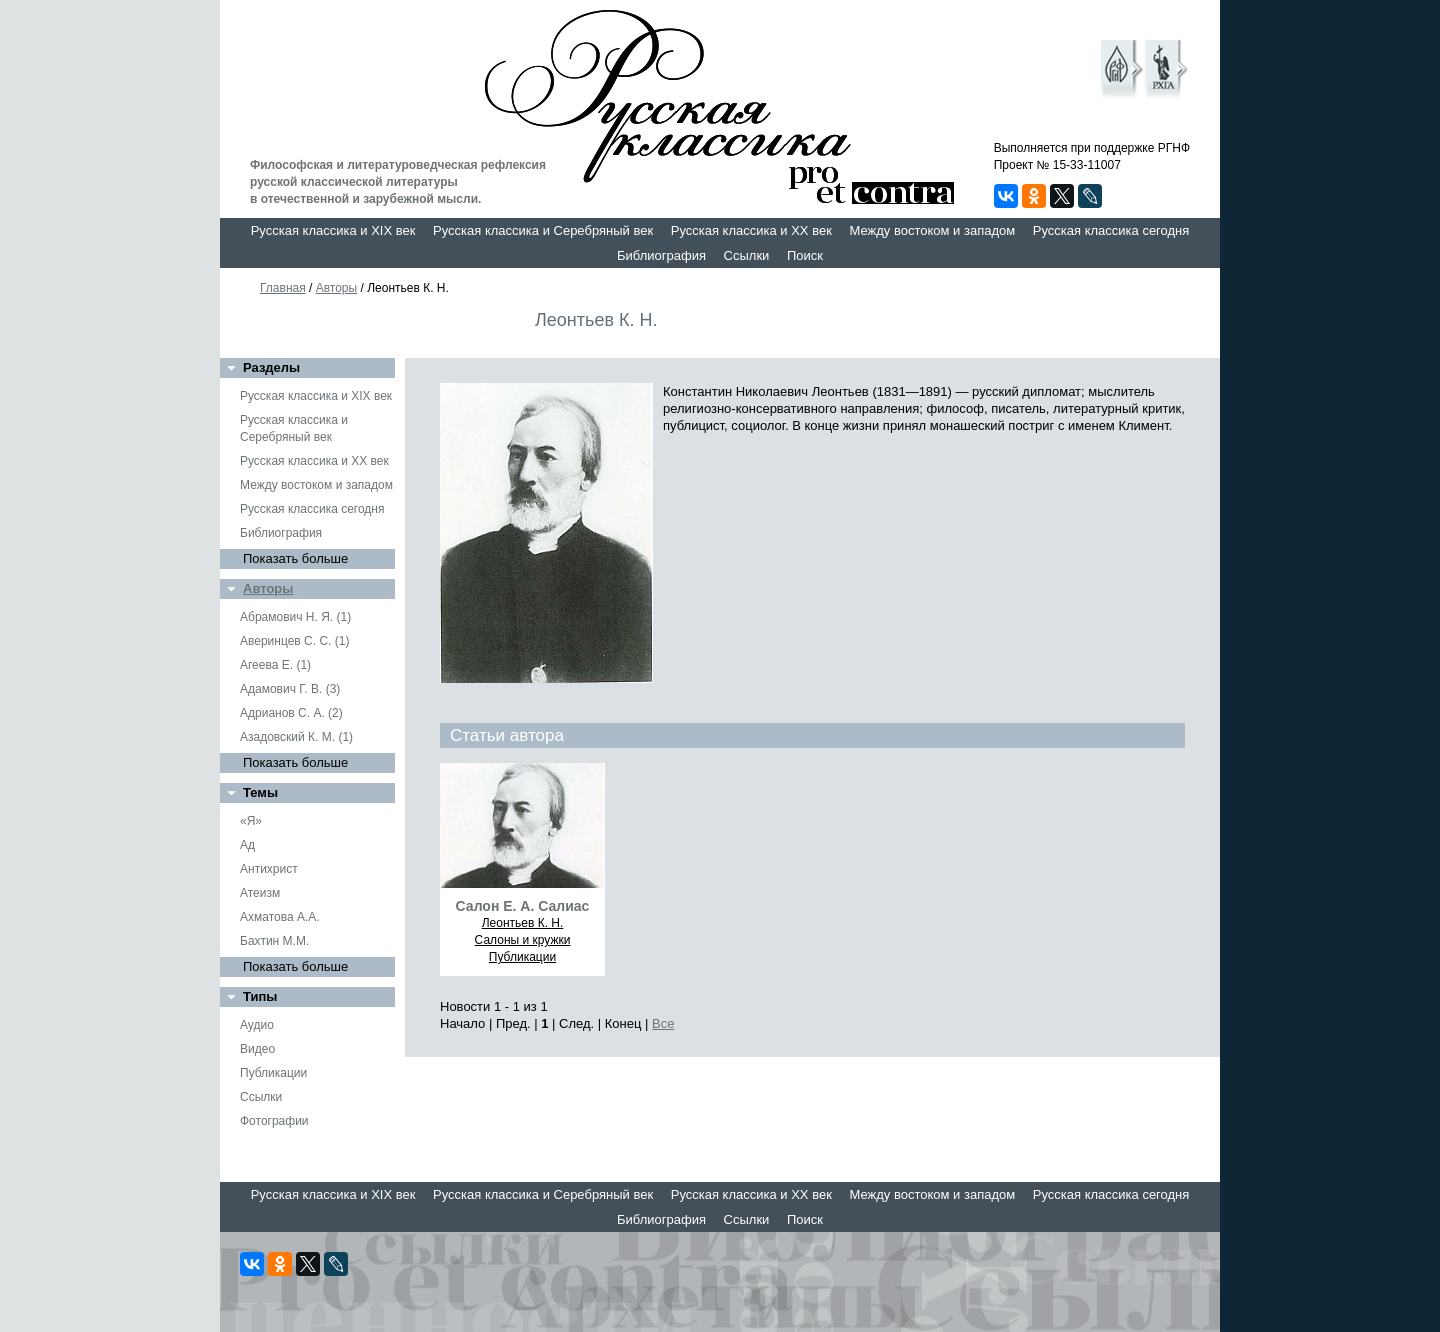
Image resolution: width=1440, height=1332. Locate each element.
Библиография (661, 255)
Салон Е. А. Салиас (523, 906)
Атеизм (260, 893)
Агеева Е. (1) (275, 665)
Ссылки (747, 255)
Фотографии (274, 1121)
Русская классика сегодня (1111, 230)
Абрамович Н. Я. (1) (295, 617)
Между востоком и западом (932, 230)
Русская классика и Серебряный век (543, 230)
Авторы (336, 288)
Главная (283, 288)
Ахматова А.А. (280, 917)
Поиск (805, 255)
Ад (247, 845)
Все (663, 1023)
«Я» (251, 821)
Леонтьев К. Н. (523, 923)
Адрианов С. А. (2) (291, 713)
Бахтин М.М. (274, 941)
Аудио (257, 1025)
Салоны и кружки (523, 940)
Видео (257, 1049)
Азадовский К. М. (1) (296, 737)
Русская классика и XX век (751, 230)
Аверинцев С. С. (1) (294, 641)
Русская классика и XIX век (333, 230)
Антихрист (269, 869)
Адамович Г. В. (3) (290, 689)
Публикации (273, 1073)
